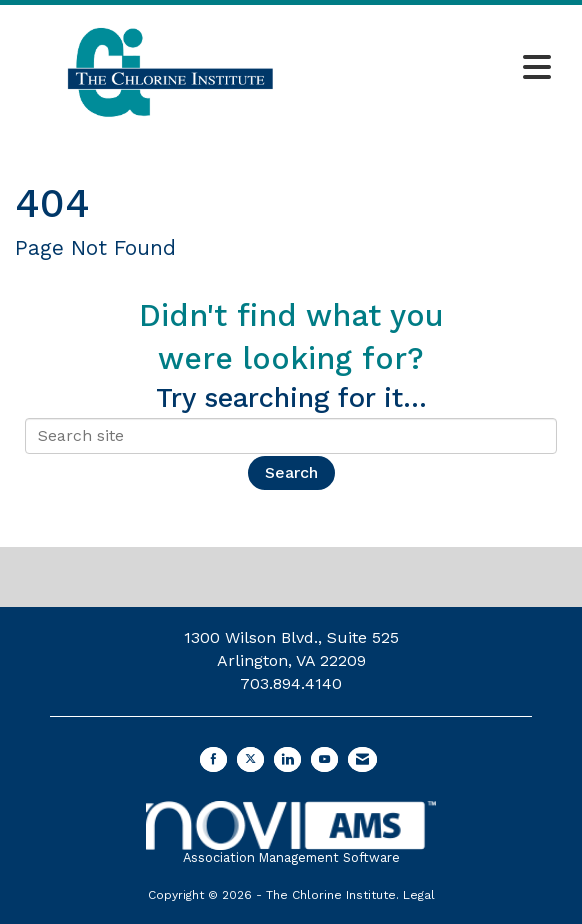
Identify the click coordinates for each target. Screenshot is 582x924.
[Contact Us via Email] (362, 759)
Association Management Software (290, 833)
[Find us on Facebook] (213, 759)
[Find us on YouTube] (324, 759)
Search (291, 472)
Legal (419, 895)
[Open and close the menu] (443, 69)
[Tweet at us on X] (250, 759)
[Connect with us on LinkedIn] (287, 759)
